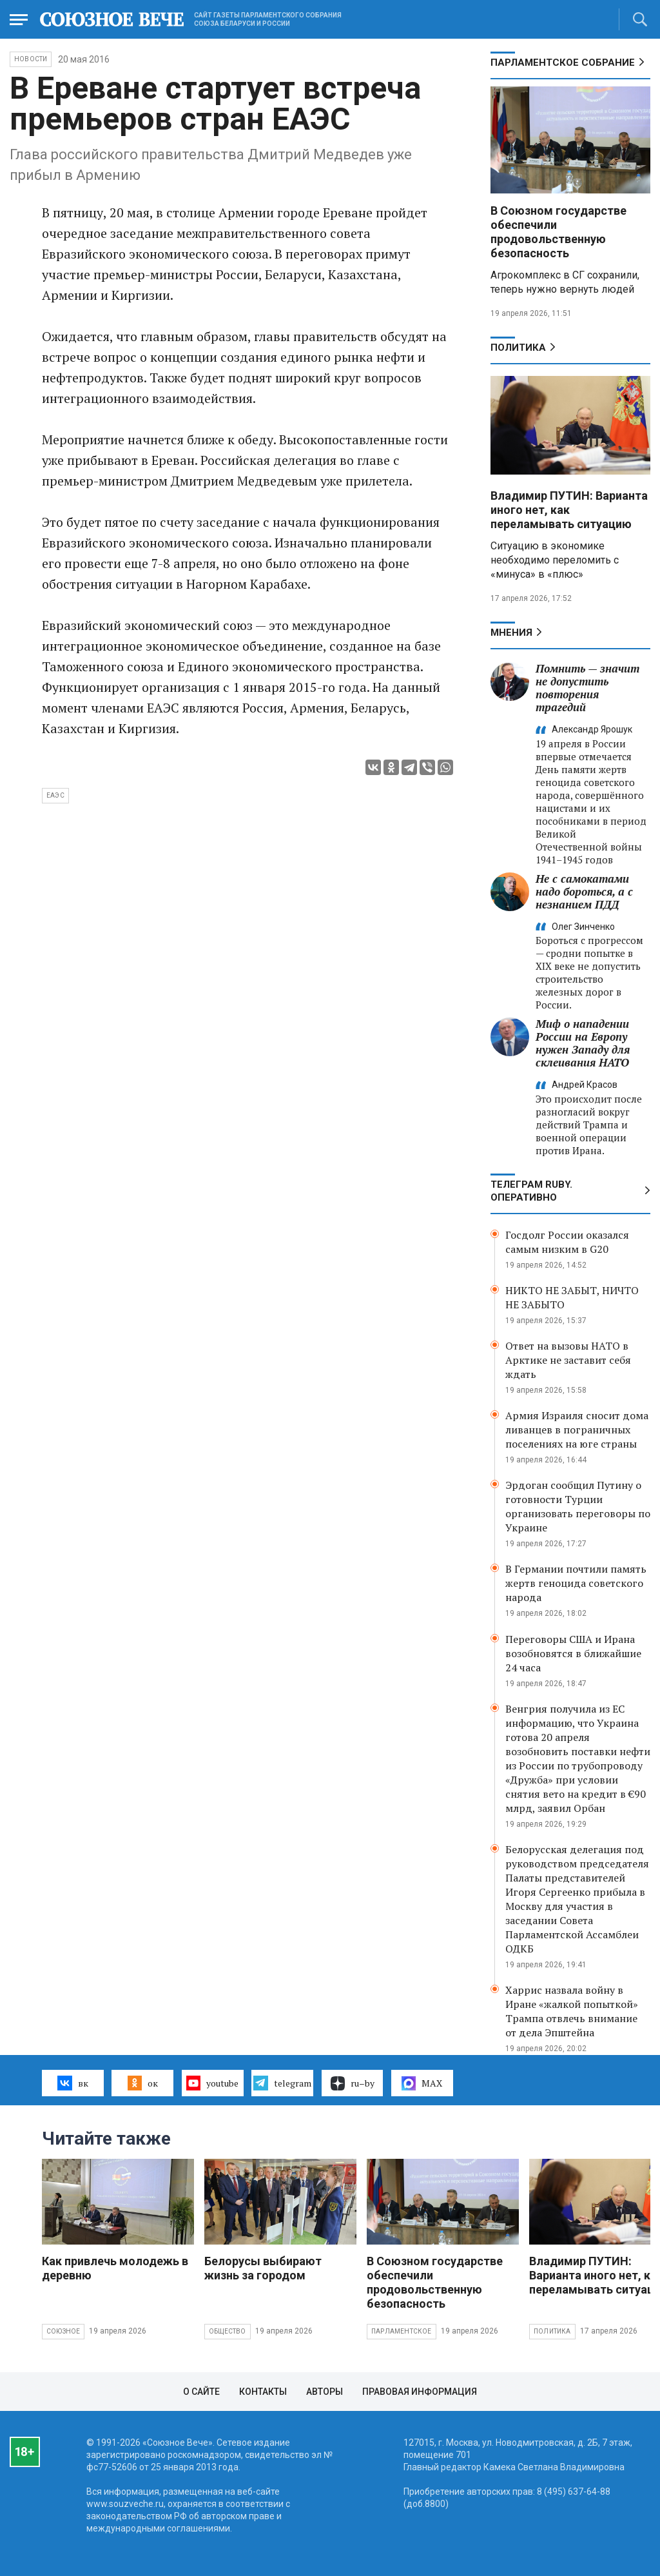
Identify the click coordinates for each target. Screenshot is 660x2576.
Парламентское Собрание (562, 62)
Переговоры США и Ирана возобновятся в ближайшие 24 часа (573, 1653)
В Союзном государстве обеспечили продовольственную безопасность (558, 232)
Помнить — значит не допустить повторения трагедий (587, 687)
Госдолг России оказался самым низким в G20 (567, 1242)
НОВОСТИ (30, 59)
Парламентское (401, 2331)
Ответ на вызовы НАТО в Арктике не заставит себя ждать (568, 1360)
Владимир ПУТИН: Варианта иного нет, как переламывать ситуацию (569, 510)
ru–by (352, 2083)
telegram (282, 2083)
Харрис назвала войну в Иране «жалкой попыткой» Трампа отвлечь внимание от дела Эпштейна (571, 2011)
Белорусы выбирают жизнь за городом (263, 2268)
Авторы (324, 2391)
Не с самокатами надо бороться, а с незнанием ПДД (584, 891)
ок (143, 2083)
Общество (227, 2331)
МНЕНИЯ (511, 632)
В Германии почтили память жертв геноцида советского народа (575, 1583)
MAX (422, 2083)
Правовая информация (419, 2391)
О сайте (201, 2391)
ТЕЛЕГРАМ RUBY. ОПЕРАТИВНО (531, 1191)
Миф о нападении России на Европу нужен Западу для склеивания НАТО (583, 1043)
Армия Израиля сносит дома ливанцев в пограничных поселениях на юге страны (576, 1429)
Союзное (63, 2331)
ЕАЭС (55, 795)
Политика (518, 347)
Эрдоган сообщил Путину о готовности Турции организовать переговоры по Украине (577, 1506)
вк (72, 2083)
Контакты (263, 2391)
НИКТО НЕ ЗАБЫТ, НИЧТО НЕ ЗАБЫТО (572, 1297)
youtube (212, 2083)
